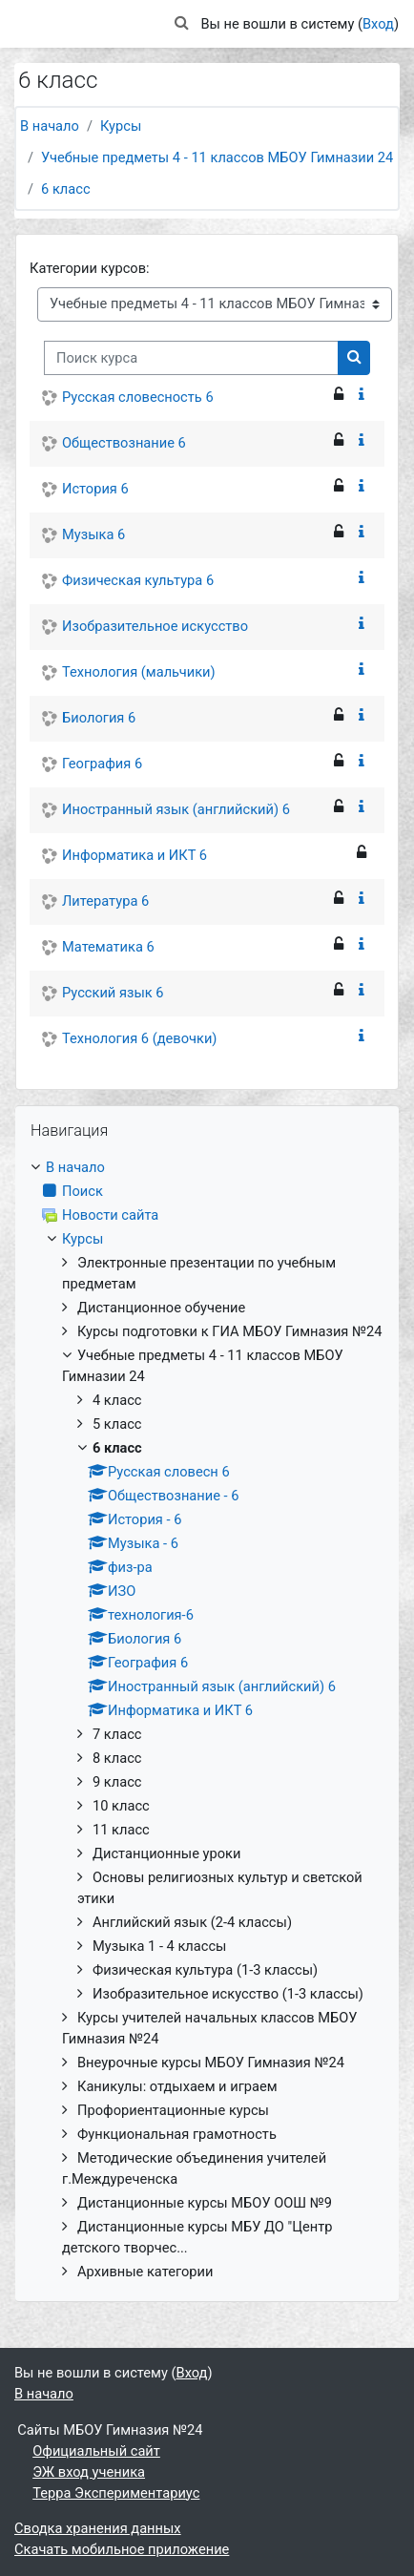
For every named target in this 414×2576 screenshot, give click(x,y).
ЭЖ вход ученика (88, 2472)
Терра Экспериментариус (115, 2493)
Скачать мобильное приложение (121, 2549)
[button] (181, 24)
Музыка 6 (93, 534)
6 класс (66, 189)
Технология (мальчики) (139, 672)
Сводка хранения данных (97, 2528)
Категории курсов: (90, 268)
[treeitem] (207, 1720)
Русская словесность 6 (138, 397)
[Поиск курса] (191, 358)
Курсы (120, 126)
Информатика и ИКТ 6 (134, 855)
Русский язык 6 (113, 992)
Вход (378, 23)
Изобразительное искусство (155, 626)
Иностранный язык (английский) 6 (176, 809)
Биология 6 (98, 717)
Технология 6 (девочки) (139, 1038)
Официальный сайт (96, 2451)
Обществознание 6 (124, 442)
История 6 (95, 488)
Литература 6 (105, 901)
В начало (49, 126)
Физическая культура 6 (138, 580)
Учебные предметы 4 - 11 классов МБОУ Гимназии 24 (217, 157)
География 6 (102, 763)
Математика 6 (108, 946)
